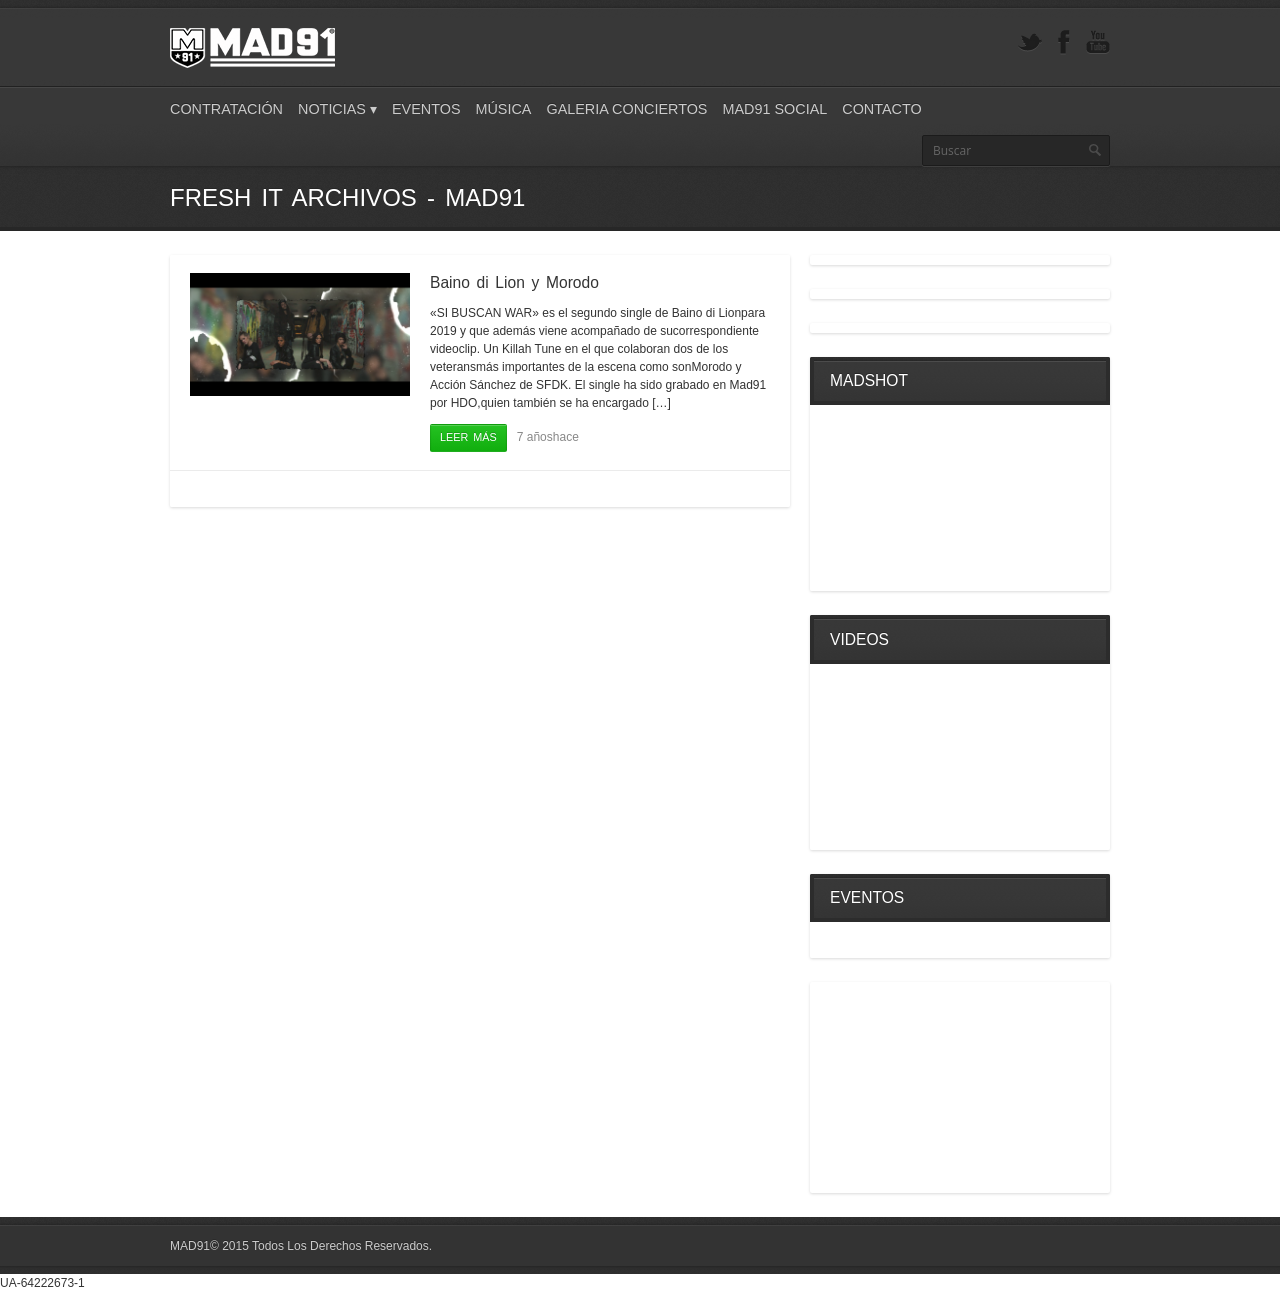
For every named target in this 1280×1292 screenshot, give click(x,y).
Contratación (226, 109)
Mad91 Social (774, 109)
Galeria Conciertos (626, 109)
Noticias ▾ (337, 109)
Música (503, 109)
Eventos (426, 109)
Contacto (881, 109)
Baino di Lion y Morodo (514, 282)
